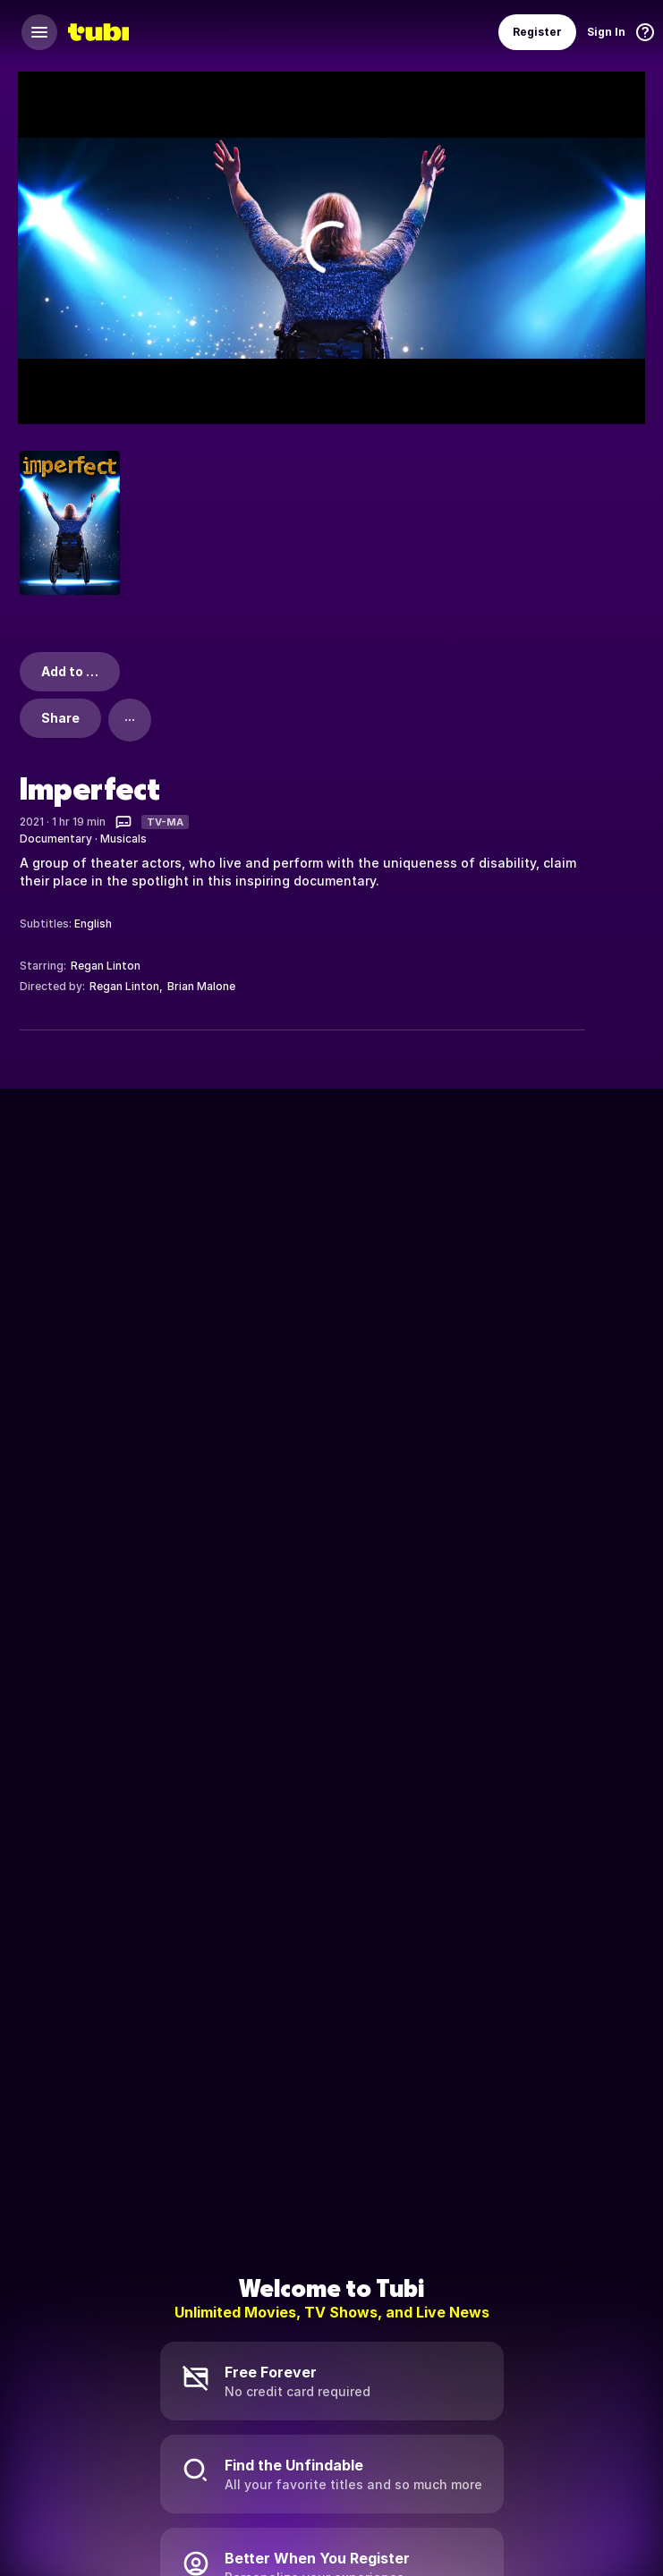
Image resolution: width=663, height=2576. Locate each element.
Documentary (56, 838)
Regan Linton (105, 965)
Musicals (123, 838)
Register (537, 31)
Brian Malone (201, 986)
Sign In (606, 31)
